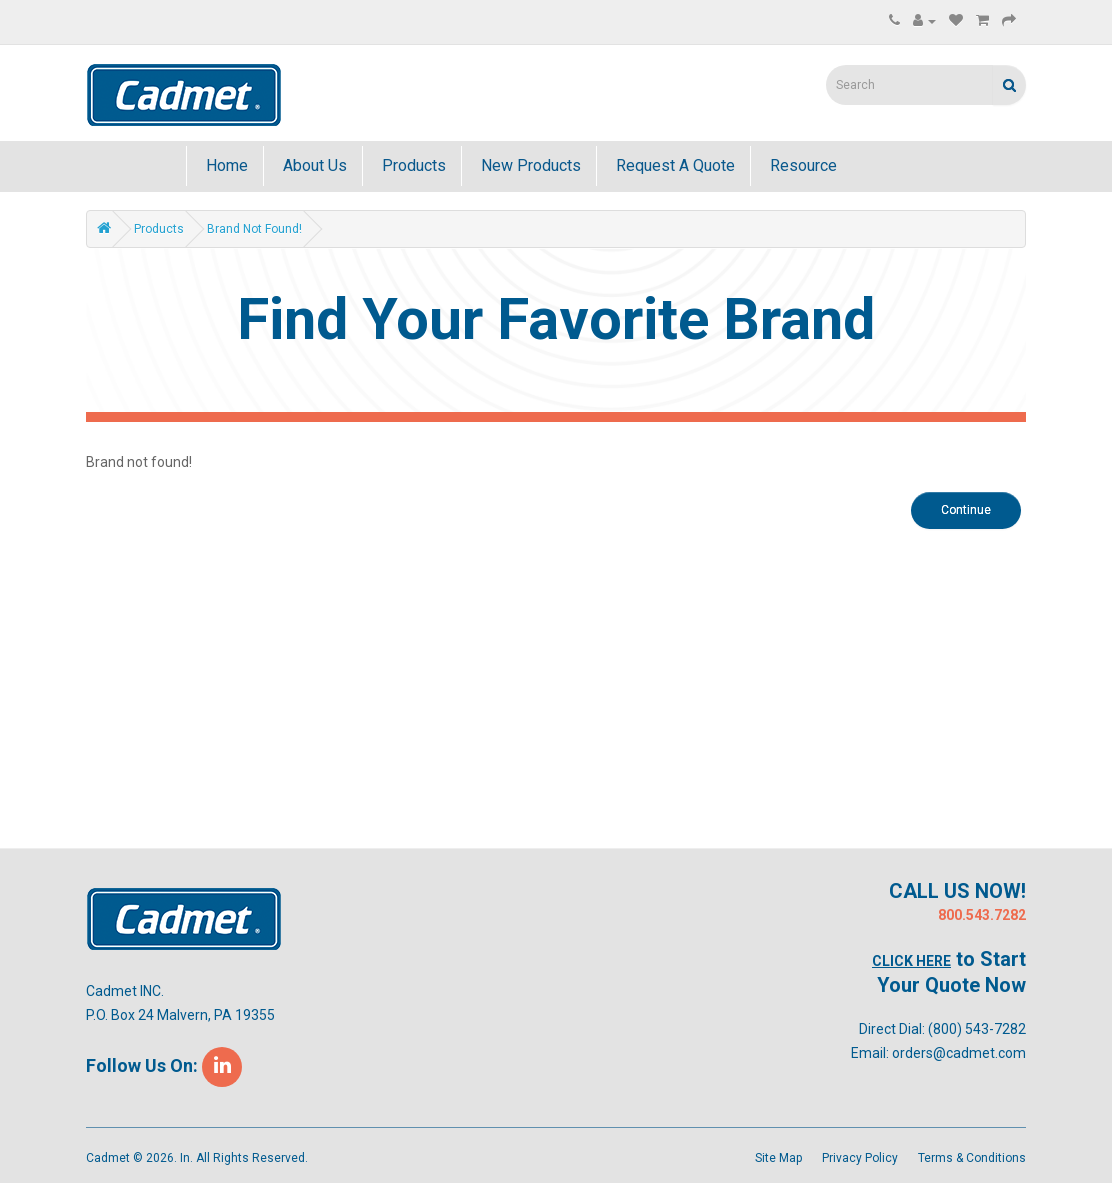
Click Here (911, 961)
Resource (801, 165)
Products (412, 165)
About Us (313, 165)
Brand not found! (254, 229)
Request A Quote (673, 165)
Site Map (778, 1158)
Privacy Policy (860, 1158)
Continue (966, 510)
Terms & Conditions (972, 1158)
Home (225, 165)
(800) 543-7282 (977, 1029)
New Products (529, 165)
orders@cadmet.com (959, 1053)
